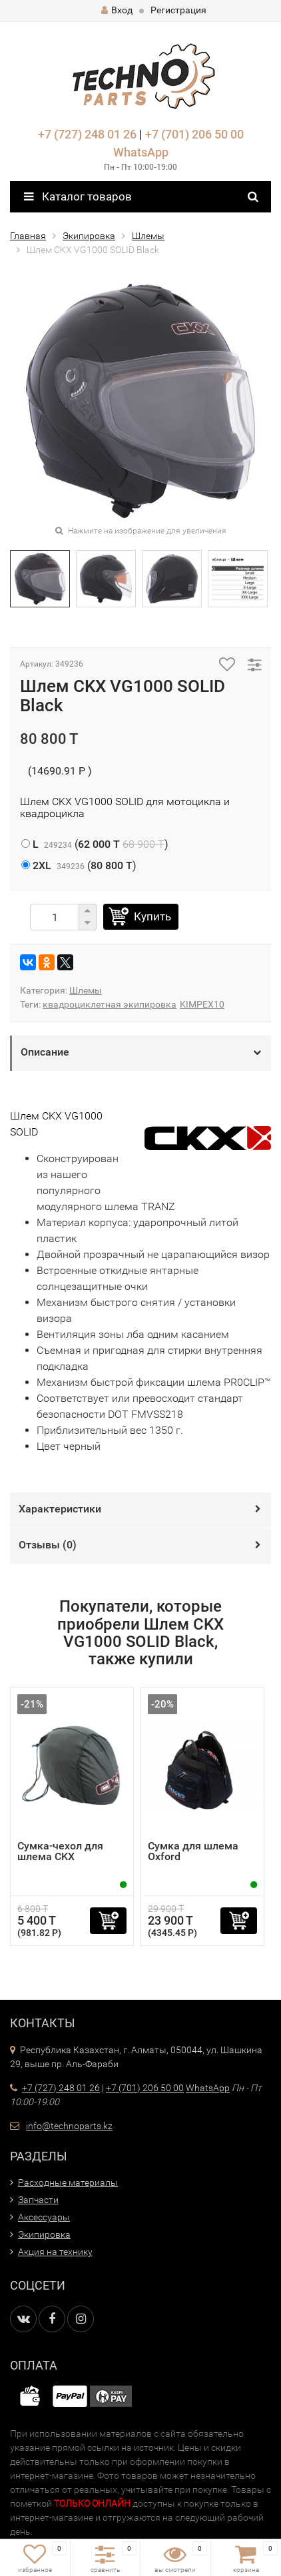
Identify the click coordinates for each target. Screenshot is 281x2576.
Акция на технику (55, 2251)
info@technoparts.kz (69, 2125)
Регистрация (178, 10)
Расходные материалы (68, 2182)
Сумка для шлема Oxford (193, 1851)
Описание (45, 1052)
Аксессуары (44, 2217)
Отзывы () (48, 1544)
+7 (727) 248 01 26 (87, 134)
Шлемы (148, 235)
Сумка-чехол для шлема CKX (60, 1851)
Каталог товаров (78, 196)
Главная (28, 235)
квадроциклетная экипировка (109, 1004)
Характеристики (60, 1508)
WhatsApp (140, 152)
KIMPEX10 (202, 1004)
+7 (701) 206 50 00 (194, 134)
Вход (117, 10)
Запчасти (38, 2199)
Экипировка (89, 235)
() (94, 844)
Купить (152, 916)
